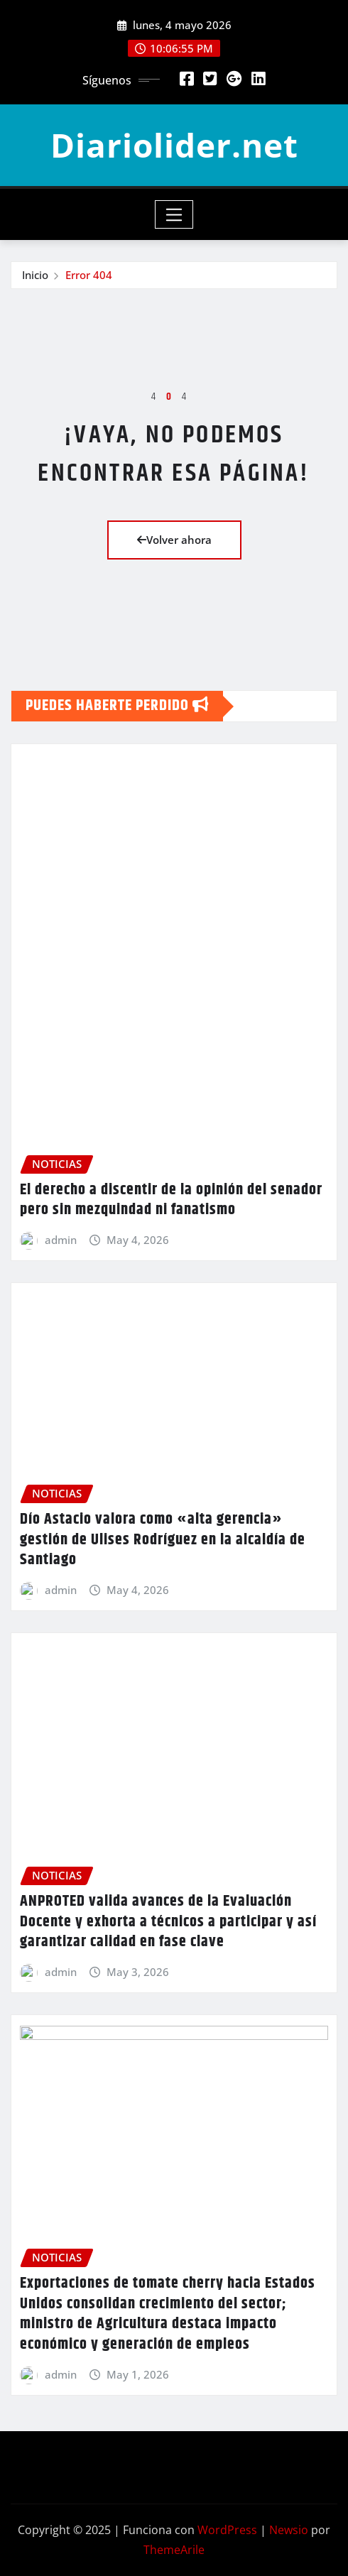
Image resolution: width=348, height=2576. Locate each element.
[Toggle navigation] (174, 214)
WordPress (227, 2530)
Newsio (288, 2530)
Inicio (35, 275)
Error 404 (88, 275)
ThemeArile (174, 2550)
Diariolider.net (174, 145)
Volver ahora (174, 540)
